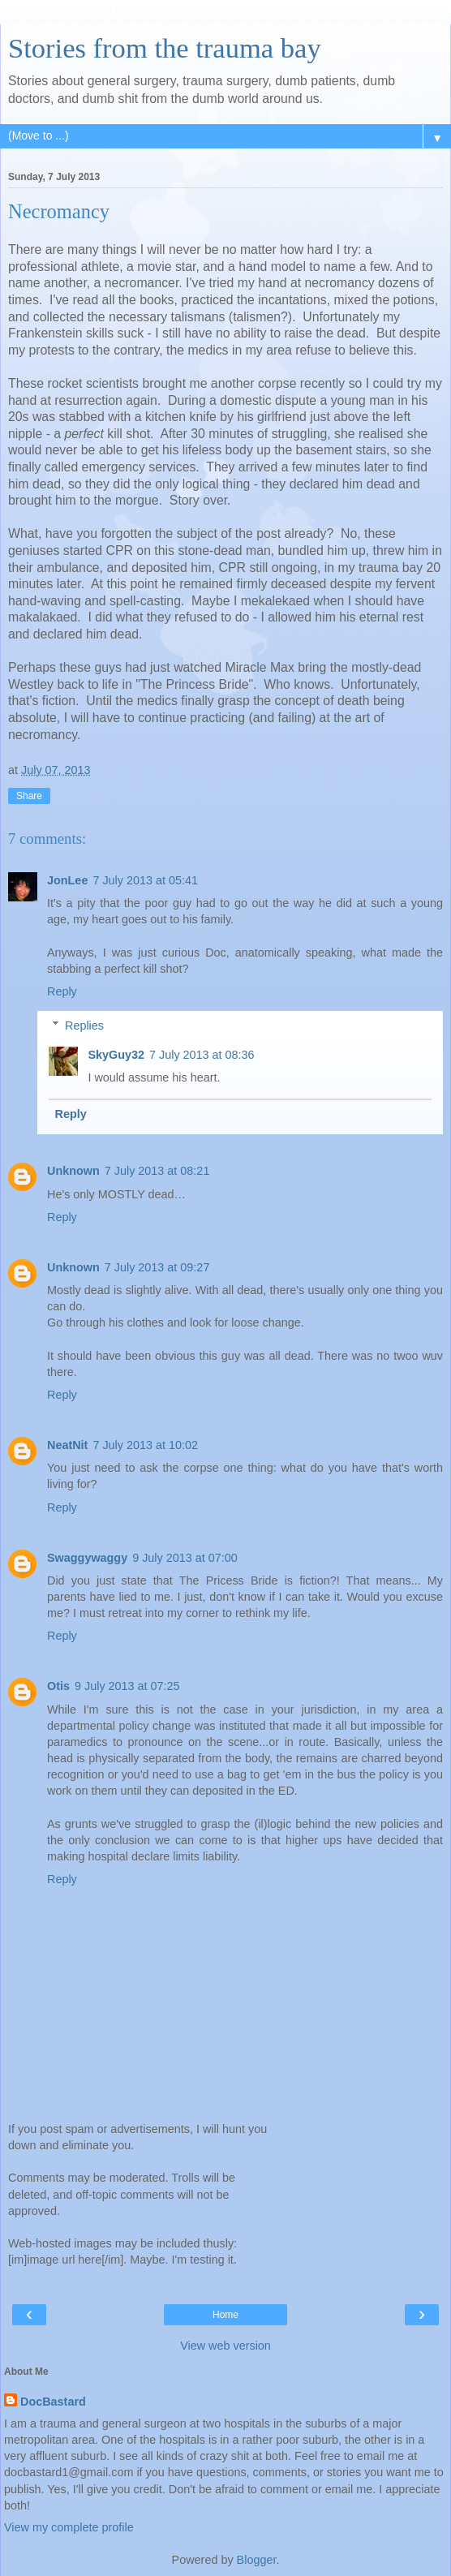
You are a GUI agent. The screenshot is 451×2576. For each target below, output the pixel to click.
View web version (225, 2345)
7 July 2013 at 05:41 (145, 880)
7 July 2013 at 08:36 (202, 1054)
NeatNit (67, 1445)
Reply (62, 991)
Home (225, 2314)
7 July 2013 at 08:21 (157, 1170)
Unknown (73, 1170)
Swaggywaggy (87, 1557)
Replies (84, 1025)
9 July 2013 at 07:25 (127, 1685)
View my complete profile (69, 2527)
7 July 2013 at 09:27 (157, 1267)
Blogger (257, 2559)
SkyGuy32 (116, 1054)
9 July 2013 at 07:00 (185, 1557)
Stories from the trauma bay (164, 47)
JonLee (67, 880)
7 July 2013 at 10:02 (145, 1445)
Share (29, 796)
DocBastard (53, 2401)
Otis (58, 1685)
